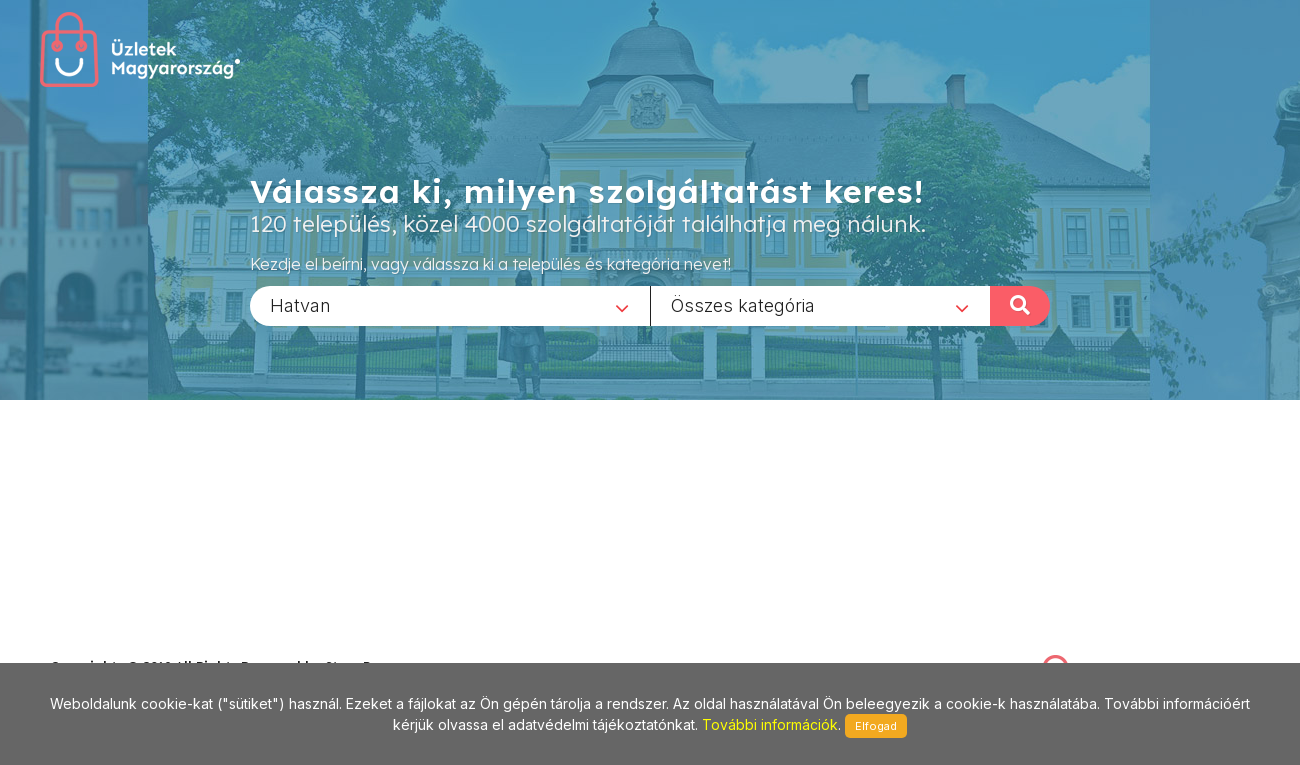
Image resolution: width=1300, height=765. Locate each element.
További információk (770, 724)
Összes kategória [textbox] (743, 304)
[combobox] (450, 305)
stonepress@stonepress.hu (130, 644)
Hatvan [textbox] (300, 304)
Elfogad (876, 726)
